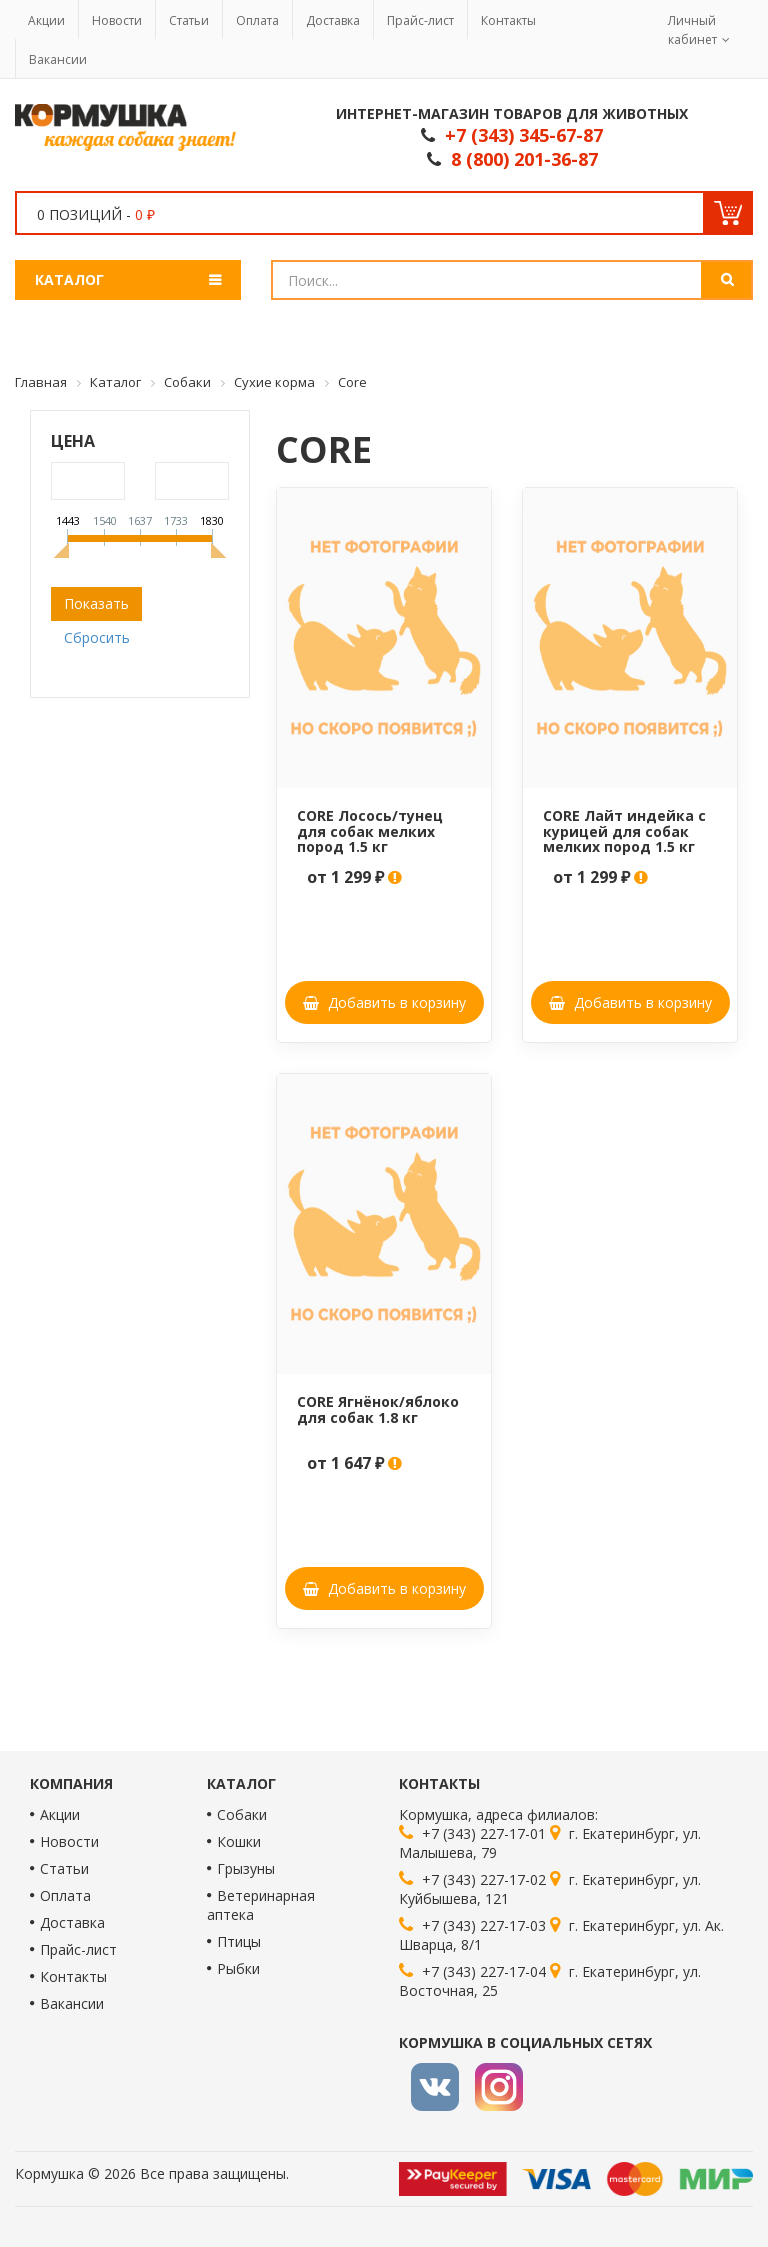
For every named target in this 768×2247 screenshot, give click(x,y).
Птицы (239, 1941)
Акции (46, 20)
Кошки (239, 1841)
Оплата (257, 20)
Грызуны (246, 1868)
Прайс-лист (420, 20)
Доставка (333, 20)
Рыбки (238, 1968)
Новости (117, 20)
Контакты (508, 20)
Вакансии (58, 59)
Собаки (242, 1814)
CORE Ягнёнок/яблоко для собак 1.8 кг (378, 1409)
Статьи (189, 20)
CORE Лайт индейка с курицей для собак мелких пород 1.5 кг (624, 831)
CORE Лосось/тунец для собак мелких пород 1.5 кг (370, 831)
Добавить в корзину (384, 1002)
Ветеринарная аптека (261, 1905)
